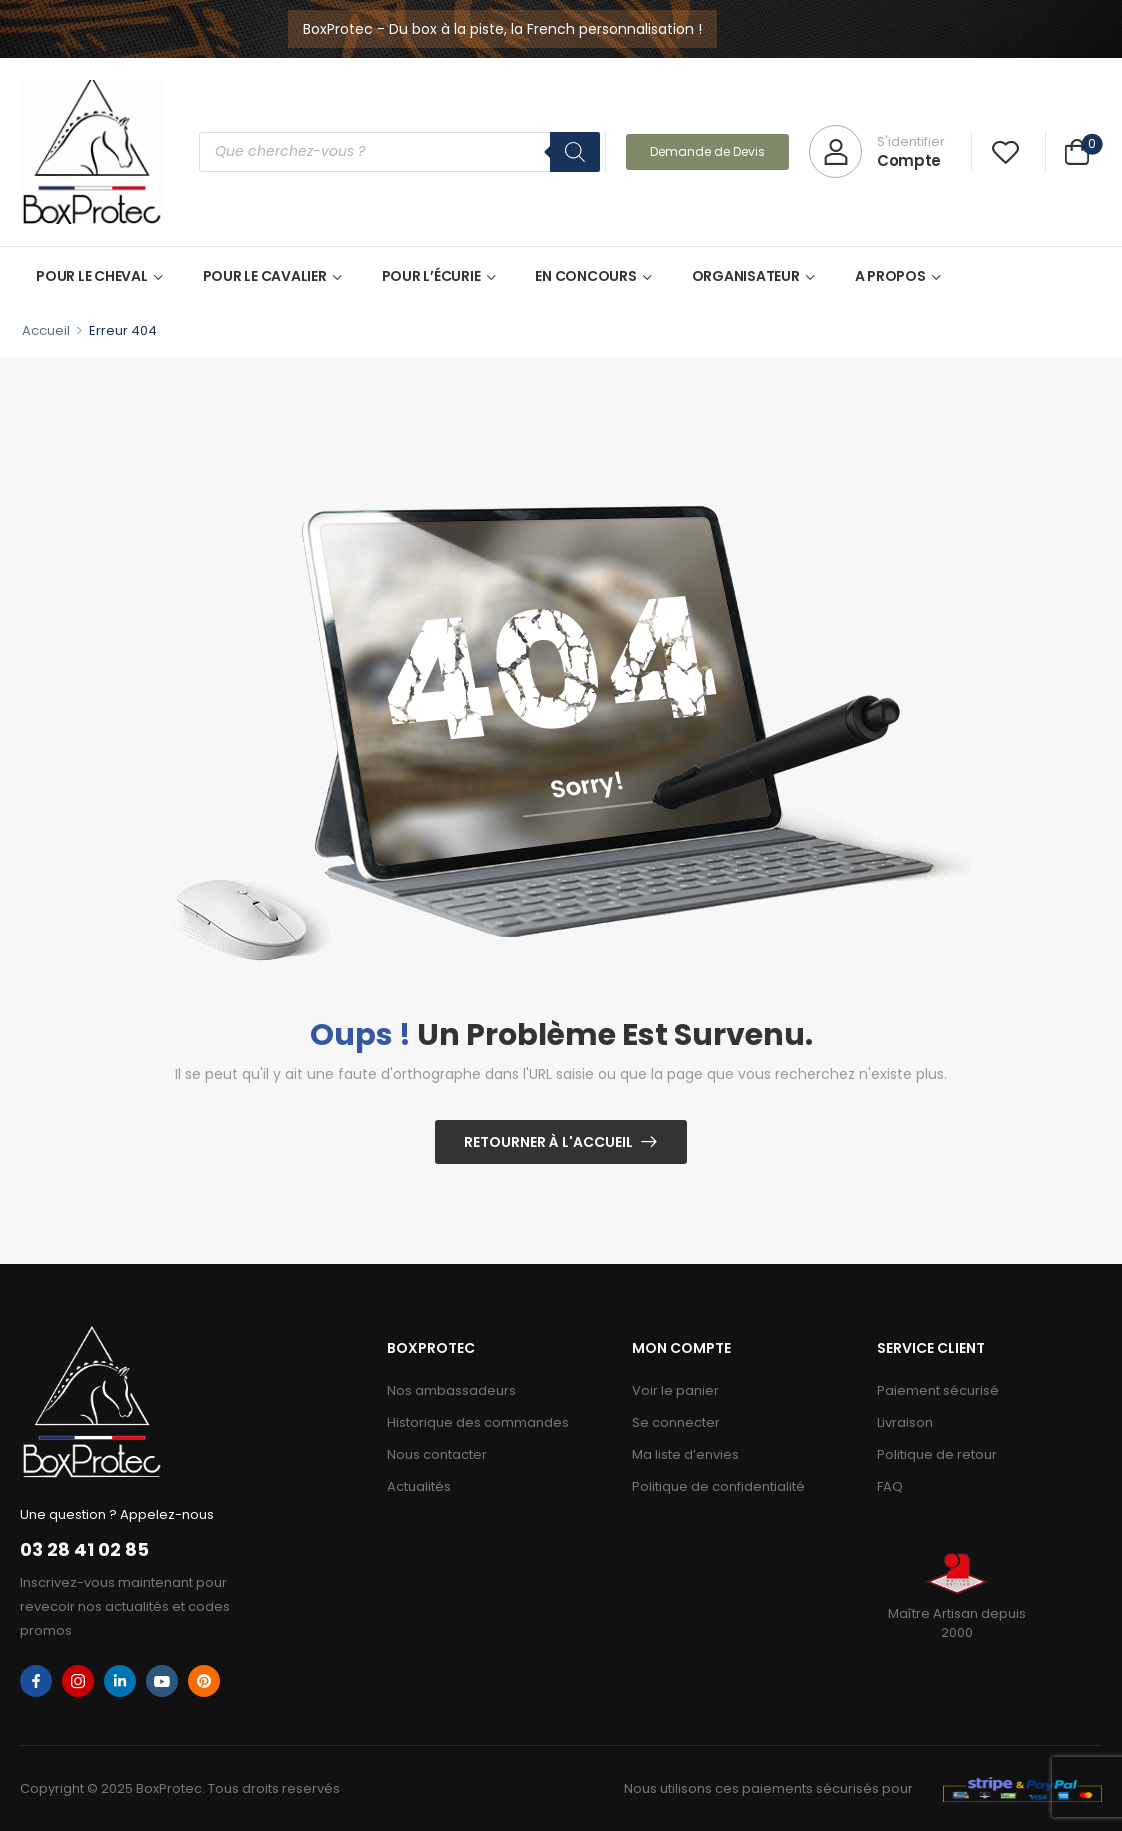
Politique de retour (937, 1454)
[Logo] (92, 152)
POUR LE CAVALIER (265, 276)
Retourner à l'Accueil (548, 1142)
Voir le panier (675, 1390)
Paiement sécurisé (938, 1390)
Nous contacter (437, 1454)
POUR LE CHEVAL (92, 276)
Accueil (46, 330)
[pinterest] (204, 1681)
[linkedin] (120, 1681)
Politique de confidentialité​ (718, 1486)
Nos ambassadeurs (451, 1390)
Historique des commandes (478, 1422)
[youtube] (162, 1681)
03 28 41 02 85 (84, 1549)
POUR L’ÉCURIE (431, 276)
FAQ (890, 1486)
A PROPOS (890, 276)
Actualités (419, 1486)
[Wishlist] (1005, 151)
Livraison (905, 1422)
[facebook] (36, 1681)
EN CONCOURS (585, 276)
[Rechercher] (575, 152)
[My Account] (877, 151)
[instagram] (78, 1681)
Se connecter (676, 1422)
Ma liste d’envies (685, 1454)
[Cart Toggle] (1077, 154)
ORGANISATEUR (746, 276)
